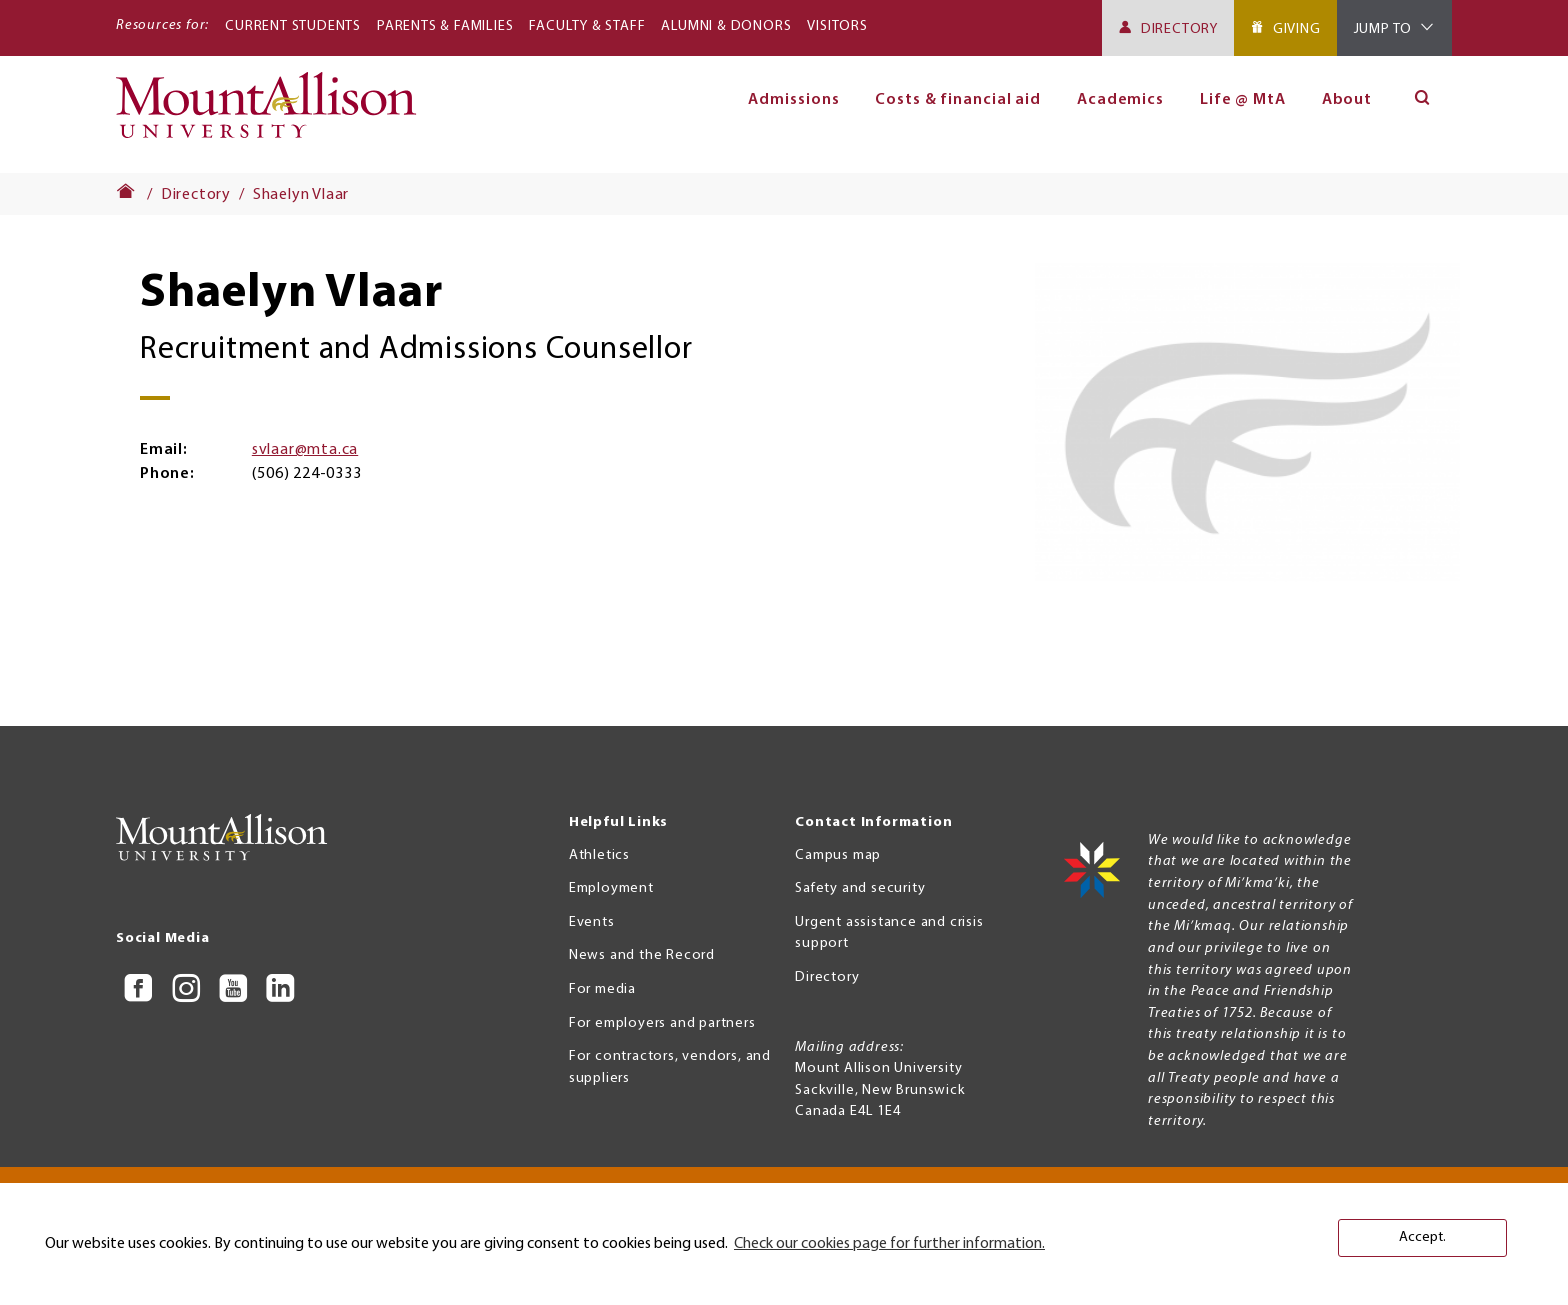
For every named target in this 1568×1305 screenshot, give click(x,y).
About (1347, 100)
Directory (1179, 29)
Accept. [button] (1422, 1237)
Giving (1297, 29)
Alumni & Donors (726, 26)
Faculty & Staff (587, 26)
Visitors (837, 26)
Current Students (293, 26)
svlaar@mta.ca (305, 450)
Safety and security (860, 888)
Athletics (599, 855)
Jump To (1383, 29)
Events (592, 922)
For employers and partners (662, 1023)
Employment (611, 888)
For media (602, 989)
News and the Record (642, 955)
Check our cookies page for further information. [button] (889, 1244)
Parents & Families (445, 26)
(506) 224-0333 (306, 474)
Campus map (838, 855)
